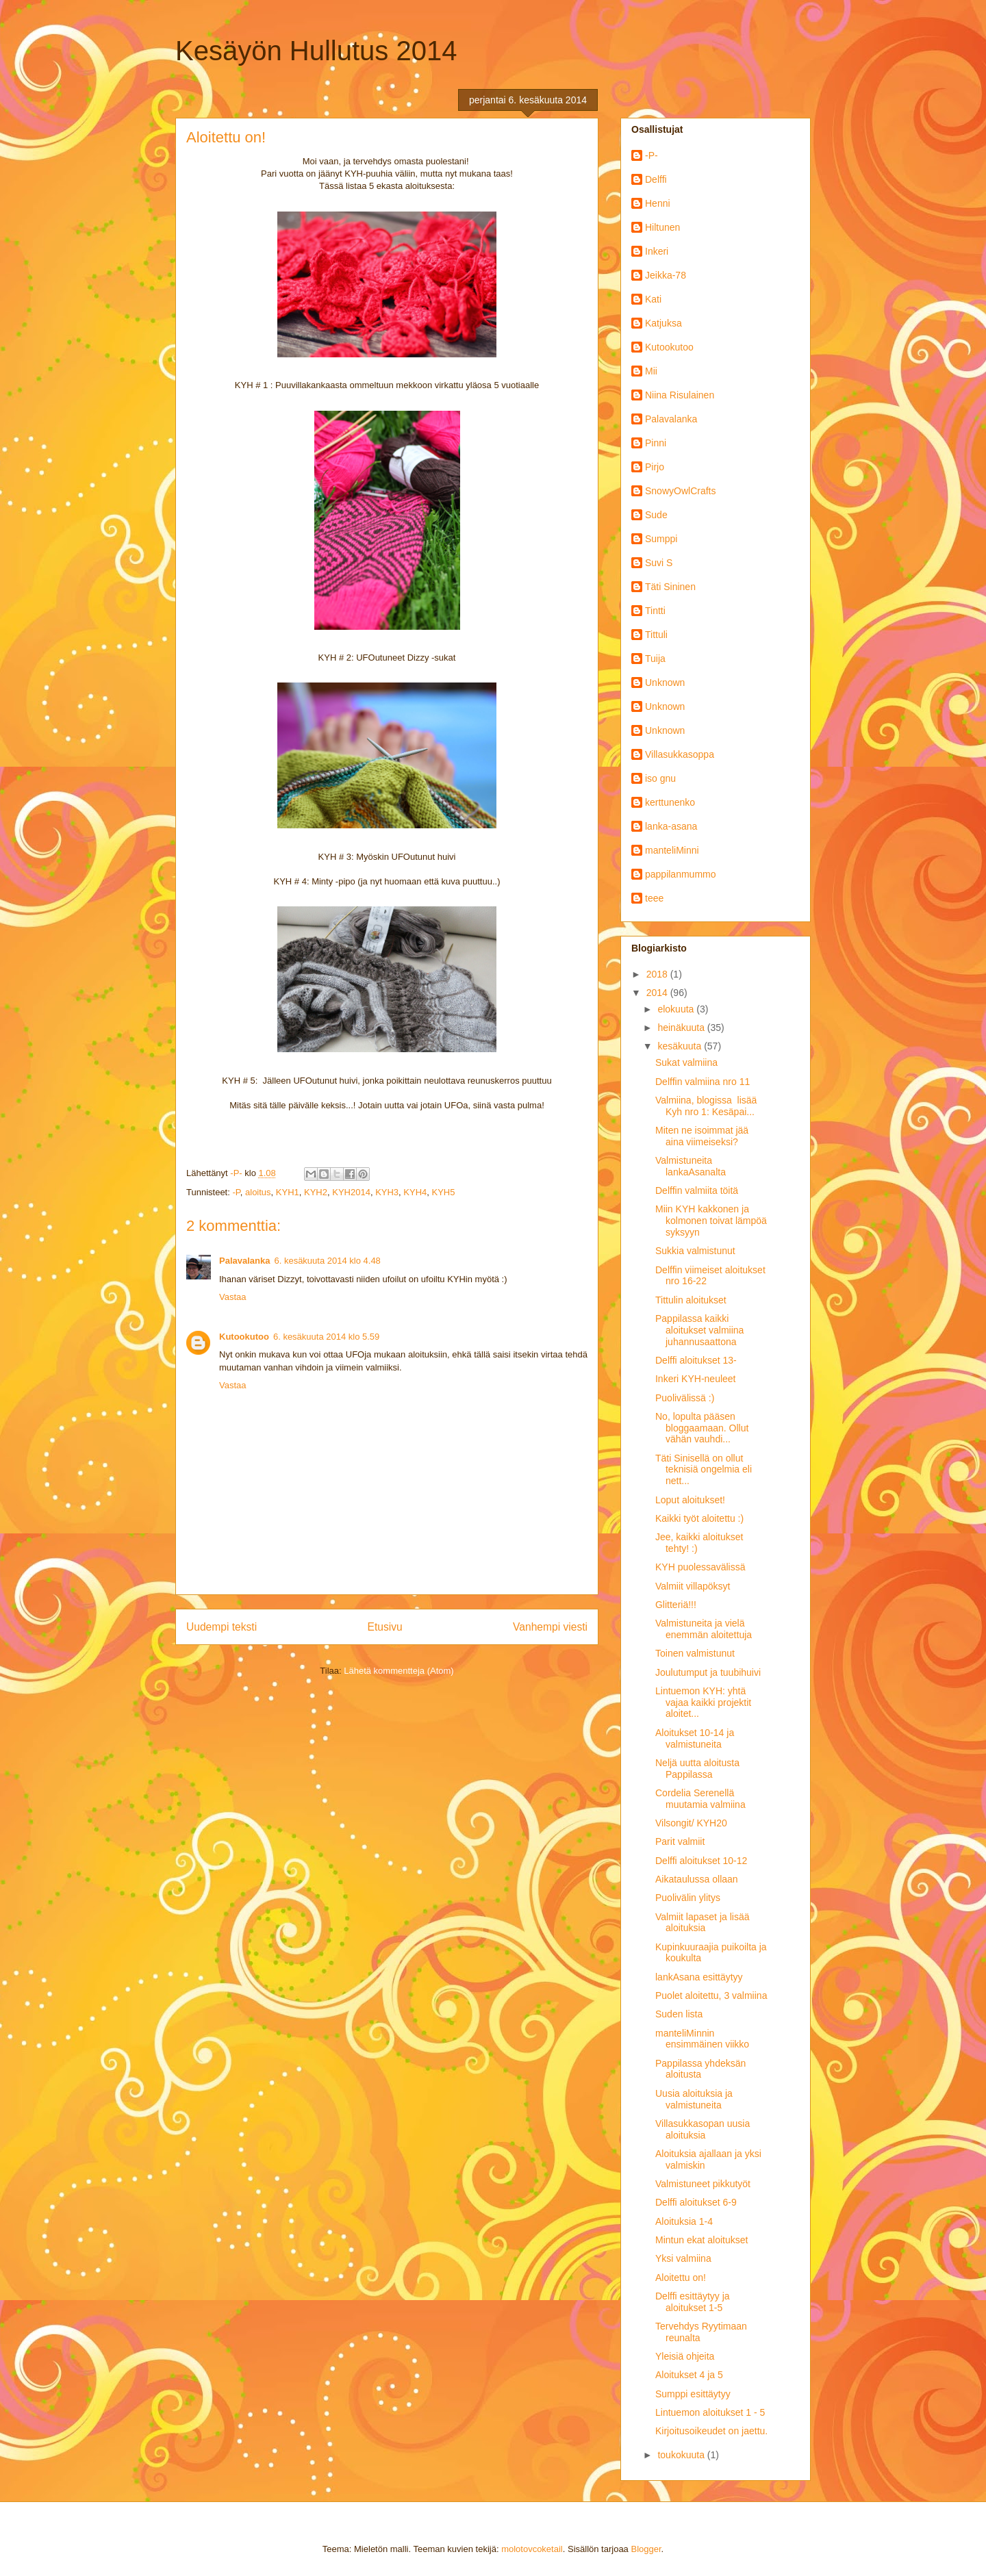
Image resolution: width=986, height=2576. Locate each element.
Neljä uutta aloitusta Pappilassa (697, 1768)
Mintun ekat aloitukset (701, 2239)
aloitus (258, 1192)
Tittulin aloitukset (690, 1300)
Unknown (665, 682)
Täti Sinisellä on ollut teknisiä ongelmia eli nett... (703, 1470)
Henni (657, 203)
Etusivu (385, 1627)
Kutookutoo (244, 1336)
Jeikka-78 (665, 275)
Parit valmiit (680, 1841)
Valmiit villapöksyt (692, 1586)
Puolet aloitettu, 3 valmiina (711, 1995)
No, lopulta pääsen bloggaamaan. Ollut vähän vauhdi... (701, 1428)
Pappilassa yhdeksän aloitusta (700, 2069)
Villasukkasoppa (679, 754)
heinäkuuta (682, 1027)
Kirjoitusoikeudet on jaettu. (711, 2430)
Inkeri (656, 251)
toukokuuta (682, 2454)
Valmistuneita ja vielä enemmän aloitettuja (703, 1629)
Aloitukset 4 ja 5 (689, 2374)
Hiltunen (662, 227)
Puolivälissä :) (684, 1397)
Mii (651, 371)
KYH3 (387, 1192)
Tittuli (656, 634)
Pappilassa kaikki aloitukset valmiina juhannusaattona (699, 1330)
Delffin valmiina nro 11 (702, 1081)
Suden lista (679, 2013)
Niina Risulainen (679, 395)
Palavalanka (244, 1260)
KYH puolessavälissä (700, 1566)
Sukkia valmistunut (695, 1250)
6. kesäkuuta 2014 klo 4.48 (327, 1260)
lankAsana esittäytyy (699, 1977)
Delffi (656, 179)
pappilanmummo (680, 874)
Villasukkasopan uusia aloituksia (702, 2129)
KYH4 (415, 1192)
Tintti (655, 610)
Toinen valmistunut (695, 1653)
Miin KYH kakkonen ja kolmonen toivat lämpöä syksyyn (711, 1220)
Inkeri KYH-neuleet (695, 1378)
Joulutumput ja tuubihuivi (708, 1672)
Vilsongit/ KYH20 (691, 1823)
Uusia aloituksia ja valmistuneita (694, 2099)
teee (654, 898)
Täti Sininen (670, 586)
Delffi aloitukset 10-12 (701, 1860)
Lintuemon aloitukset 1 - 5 (710, 2412)
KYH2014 (351, 1192)
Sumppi (661, 538)
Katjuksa (663, 323)
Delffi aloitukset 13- (696, 1360)
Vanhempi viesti (550, 1627)
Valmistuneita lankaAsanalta (690, 1166)
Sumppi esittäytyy (693, 2393)
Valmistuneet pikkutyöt (702, 2183)
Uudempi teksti (221, 1627)
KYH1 (287, 1192)
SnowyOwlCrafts (680, 490)
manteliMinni (672, 850)
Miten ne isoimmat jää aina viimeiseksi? (701, 1136)
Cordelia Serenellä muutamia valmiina (700, 1798)
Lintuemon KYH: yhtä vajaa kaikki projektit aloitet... (703, 1702)
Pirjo (654, 466)
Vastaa (232, 1297)
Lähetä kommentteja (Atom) (398, 1671)
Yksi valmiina (683, 2258)
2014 (658, 992)
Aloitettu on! (680, 2277)
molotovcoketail (532, 2549)
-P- (651, 155)
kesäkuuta (680, 1046)
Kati (653, 299)
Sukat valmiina (686, 1062)
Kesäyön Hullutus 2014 (316, 51)
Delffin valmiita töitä (696, 1190)
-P (236, 1192)
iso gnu (660, 778)
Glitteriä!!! (675, 1604)
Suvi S (658, 562)
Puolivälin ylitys (687, 1897)
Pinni (655, 442)
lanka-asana (671, 826)
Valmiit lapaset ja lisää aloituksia (702, 1922)
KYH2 (315, 1192)
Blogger (646, 2549)
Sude (656, 514)
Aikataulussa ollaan (696, 1879)
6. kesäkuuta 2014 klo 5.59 (326, 1336)
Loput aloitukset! (690, 1499)
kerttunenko (670, 802)
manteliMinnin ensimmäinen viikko (702, 2039)
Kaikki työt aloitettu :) (699, 1518)
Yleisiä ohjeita (684, 2356)
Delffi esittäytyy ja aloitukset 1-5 (692, 2302)
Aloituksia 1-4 (684, 2221)
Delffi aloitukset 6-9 (696, 2202)
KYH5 (443, 1192)
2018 (658, 974)
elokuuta (676, 1009)
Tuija (655, 658)
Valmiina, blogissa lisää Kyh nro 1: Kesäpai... (708, 1106)
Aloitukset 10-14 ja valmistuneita (694, 1738)
